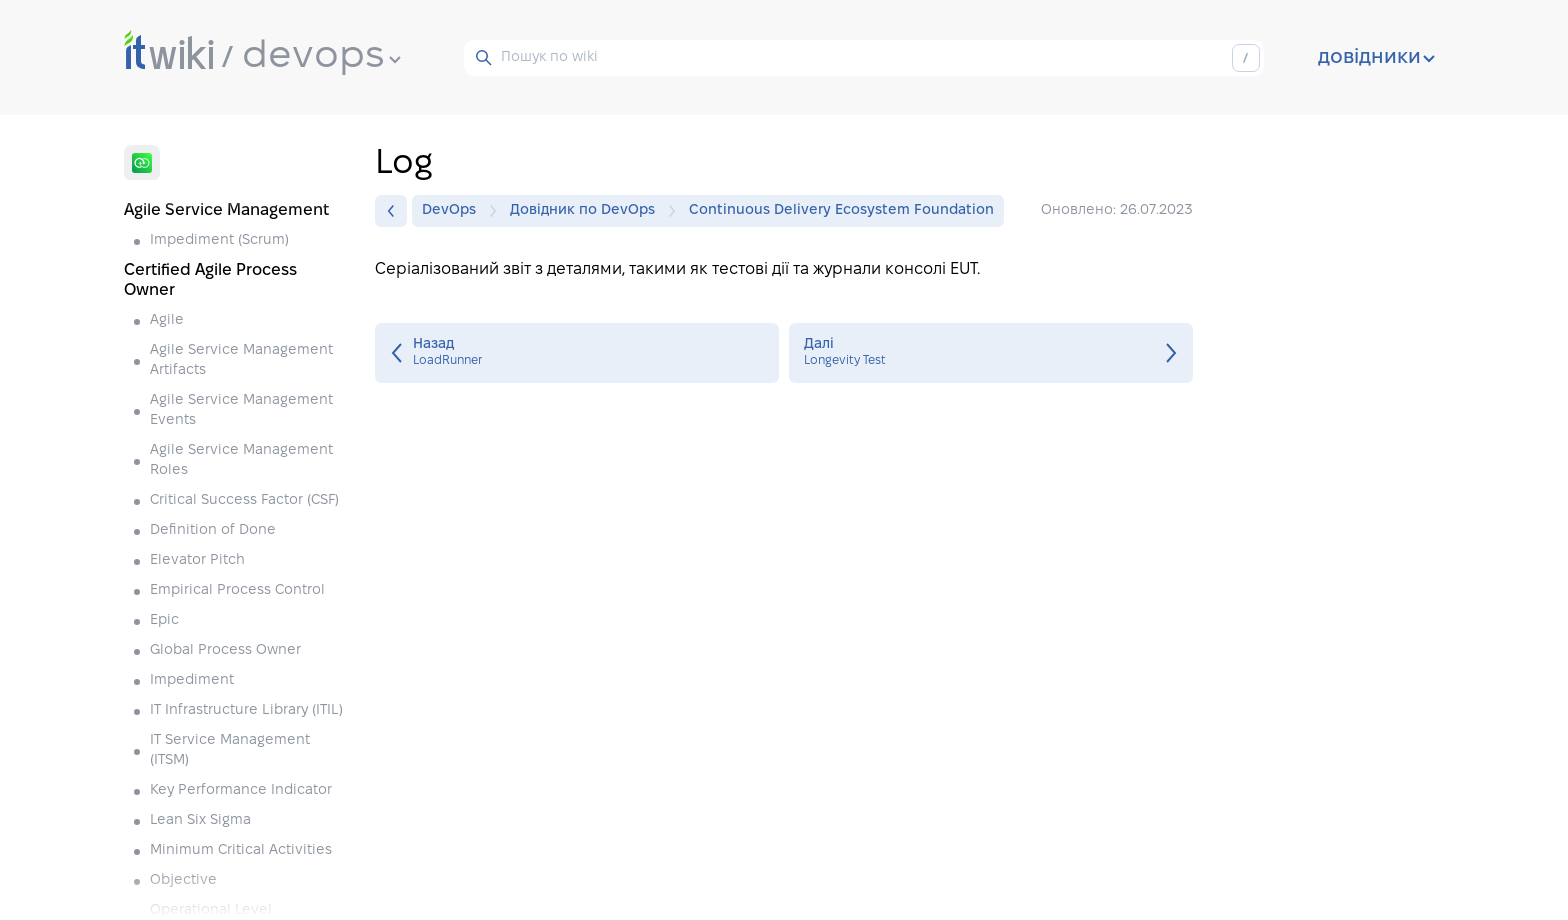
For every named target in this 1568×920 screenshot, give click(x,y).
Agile (167, 320)
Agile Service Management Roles (241, 460)
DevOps (454, 211)
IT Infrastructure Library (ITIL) (246, 710)
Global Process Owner (225, 650)
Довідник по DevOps (587, 211)
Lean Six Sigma (200, 820)
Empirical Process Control (237, 590)
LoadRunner (577, 353)
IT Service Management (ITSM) (230, 750)
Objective (183, 880)
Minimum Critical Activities (241, 850)
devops (321, 57)
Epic (164, 620)
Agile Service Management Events (241, 410)
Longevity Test (991, 353)
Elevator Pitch (197, 560)
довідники (1376, 58)
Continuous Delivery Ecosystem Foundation (841, 210)
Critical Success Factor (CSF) (244, 500)
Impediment (192, 680)
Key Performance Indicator (241, 790)
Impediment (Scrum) (219, 240)
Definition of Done (213, 530)
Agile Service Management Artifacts (241, 360)
